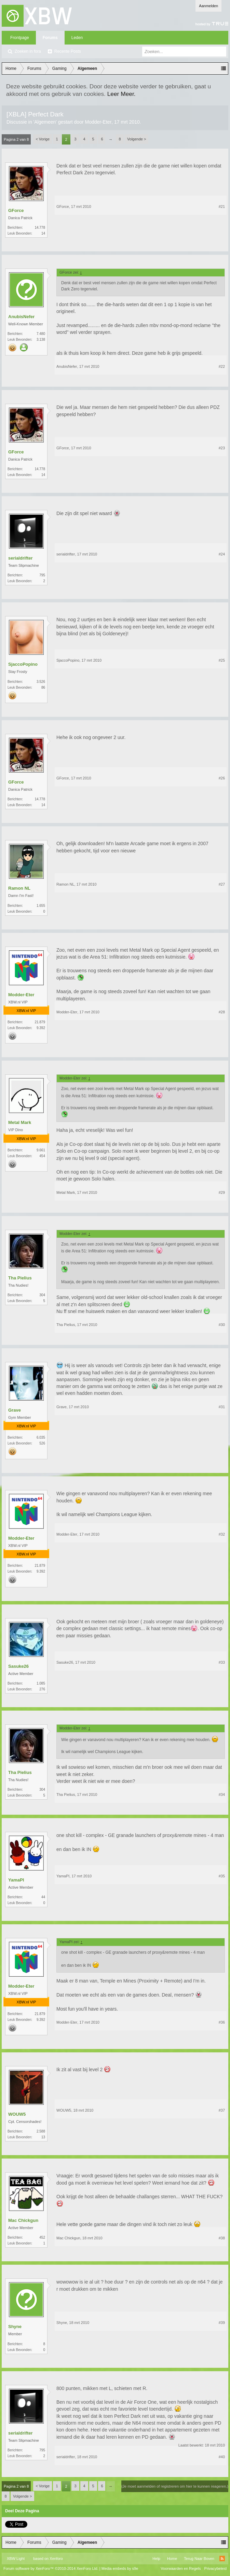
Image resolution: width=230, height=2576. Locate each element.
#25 (222, 660)
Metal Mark (19, 1122)
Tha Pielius (20, 1277)
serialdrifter (20, 558)
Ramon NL (19, 888)
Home (172, 2558)
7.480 (41, 334)
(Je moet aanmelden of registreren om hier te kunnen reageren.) (174, 2486)
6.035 (41, 1437)
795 (42, 575)
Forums (50, 37)
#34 (222, 1794)
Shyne (15, 2326)
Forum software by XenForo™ (50, 2568)
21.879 (40, 1022)
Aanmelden (208, 6)
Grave (14, 1410)
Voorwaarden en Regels (181, 2568)
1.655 (41, 906)
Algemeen (45, 122)
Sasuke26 (18, 1666)
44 (43, 1897)
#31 (222, 1407)
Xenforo (56, 2558)
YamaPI (16, 1880)
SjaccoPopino (23, 664)
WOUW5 (17, 2114)
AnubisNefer (21, 316)
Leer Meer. (121, 93)
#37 (222, 2110)
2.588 (41, 2131)
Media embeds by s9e (120, 2568)
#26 (222, 778)
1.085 (41, 1683)
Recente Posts (67, 51)
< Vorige (43, 139)
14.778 (40, 227)
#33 (222, 1662)
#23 (222, 448)
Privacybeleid (215, 2568)
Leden (77, 37)
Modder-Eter (98, 122)
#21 (222, 206)
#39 (222, 2323)
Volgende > (136, 139)
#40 (222, 2457)
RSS (222, 2558)
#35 (222, 1876)
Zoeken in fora (28, 51)
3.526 (41, 682)
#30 (222, 1325)
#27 (222, 884)
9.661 (41, 1150)
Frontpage (19, 37)
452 (42, 2237)
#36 (222, 2022)
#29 (222, 1192)
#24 (222, 554)
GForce (16, 210)
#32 (222, 1534)
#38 (222, 2238)
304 (42, 1295)
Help (156, 2558)
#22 (222, 366)
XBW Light (16, 2558)
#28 (222, 1012)
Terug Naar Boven (199, 2558)
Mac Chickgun (23, 2220)
